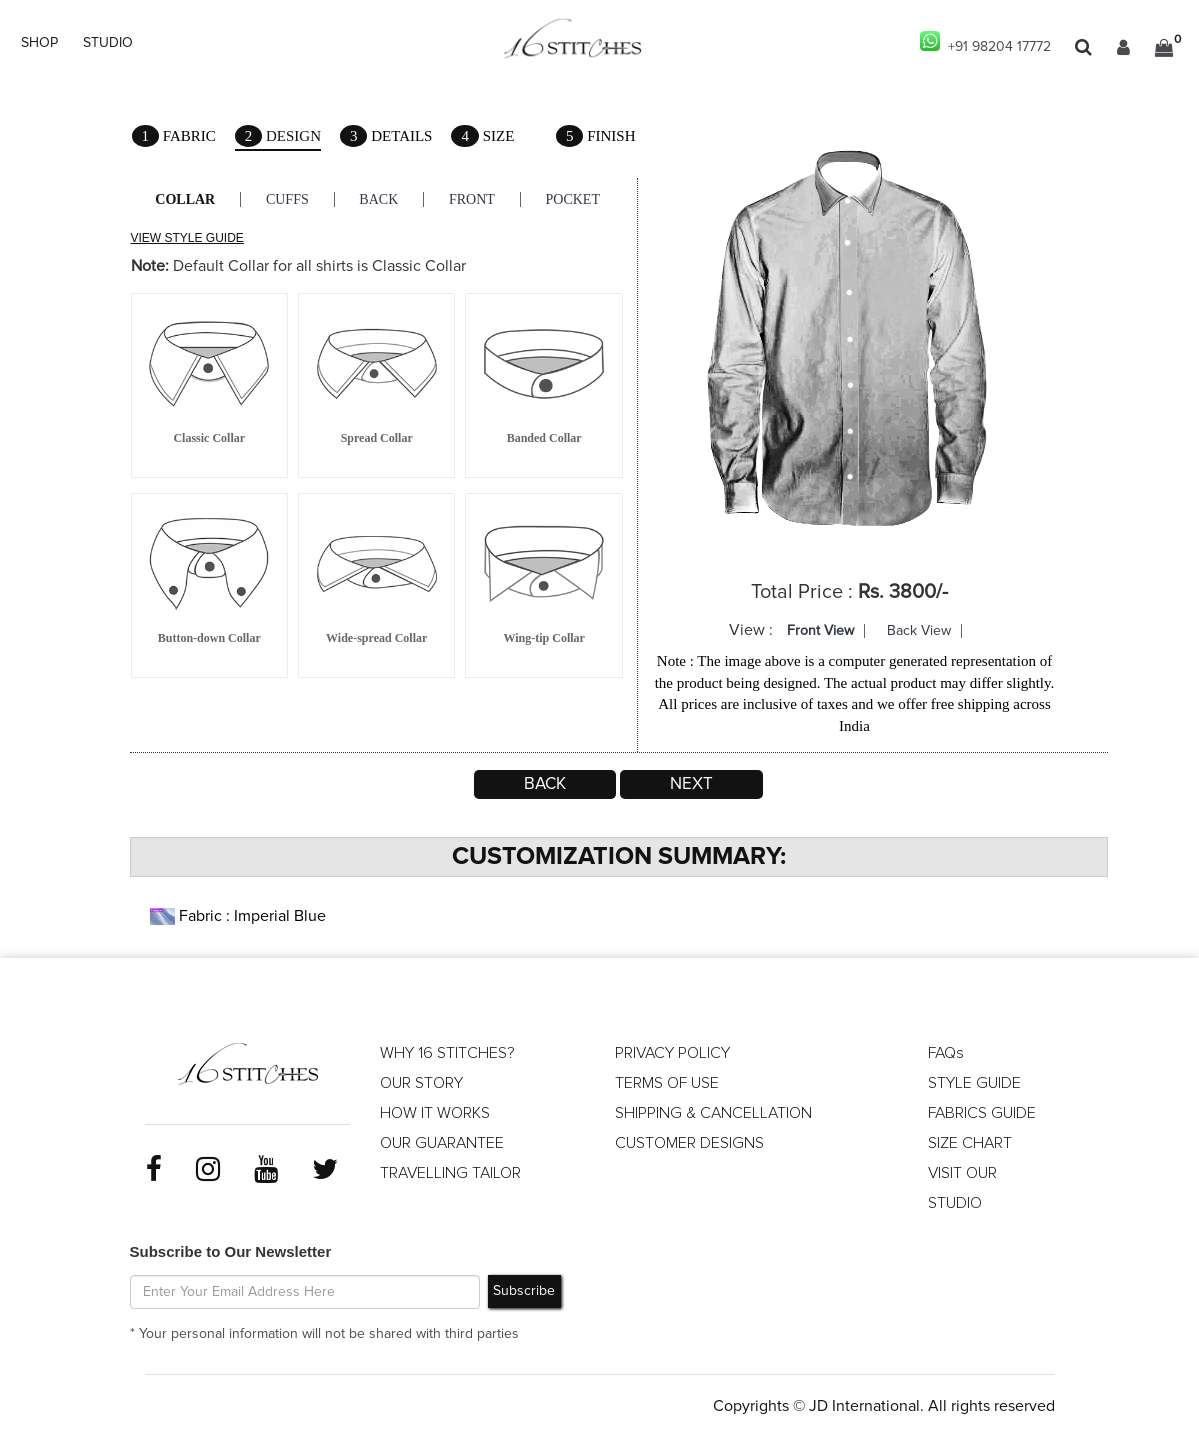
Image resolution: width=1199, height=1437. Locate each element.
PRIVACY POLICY (672, 1053)
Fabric (174, 136)
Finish (596, 136)
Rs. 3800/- (903, 592)
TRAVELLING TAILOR (450, 1173)
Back (379, 199)
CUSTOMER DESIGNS (689, 1143)
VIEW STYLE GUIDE (187, 238)
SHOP (39, 43)
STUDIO (108, 43)
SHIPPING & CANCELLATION (713, 1113)
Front (473, 199)
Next (691, 784)
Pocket (574, 199)
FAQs (946, 1053)
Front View (820, 631)
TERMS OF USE (667, 1083)
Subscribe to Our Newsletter (231, 1251)
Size (483, 136)
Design (278, 137)
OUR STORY (421, 1083)
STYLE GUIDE (974, 1083)
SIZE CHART (970, 1143)
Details (386, 136)
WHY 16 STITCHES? (447, 1053)
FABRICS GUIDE (982, 1113)
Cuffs (287, 199)
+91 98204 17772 (985, 42)
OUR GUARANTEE (442, 1143)
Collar (186, 199)
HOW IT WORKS (435, 1113)
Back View (919, 631)
